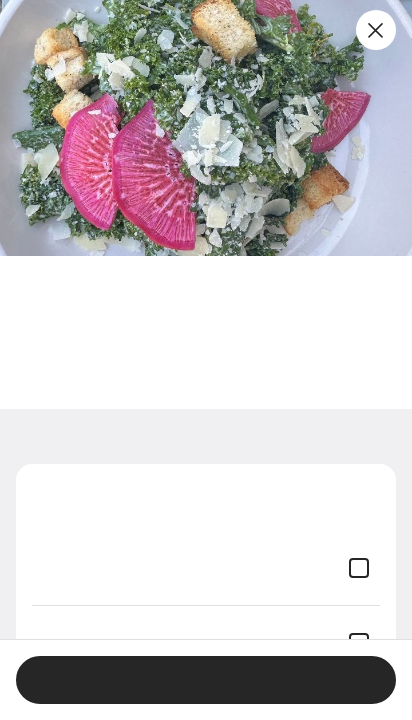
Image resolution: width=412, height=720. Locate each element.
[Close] (376, 30)
